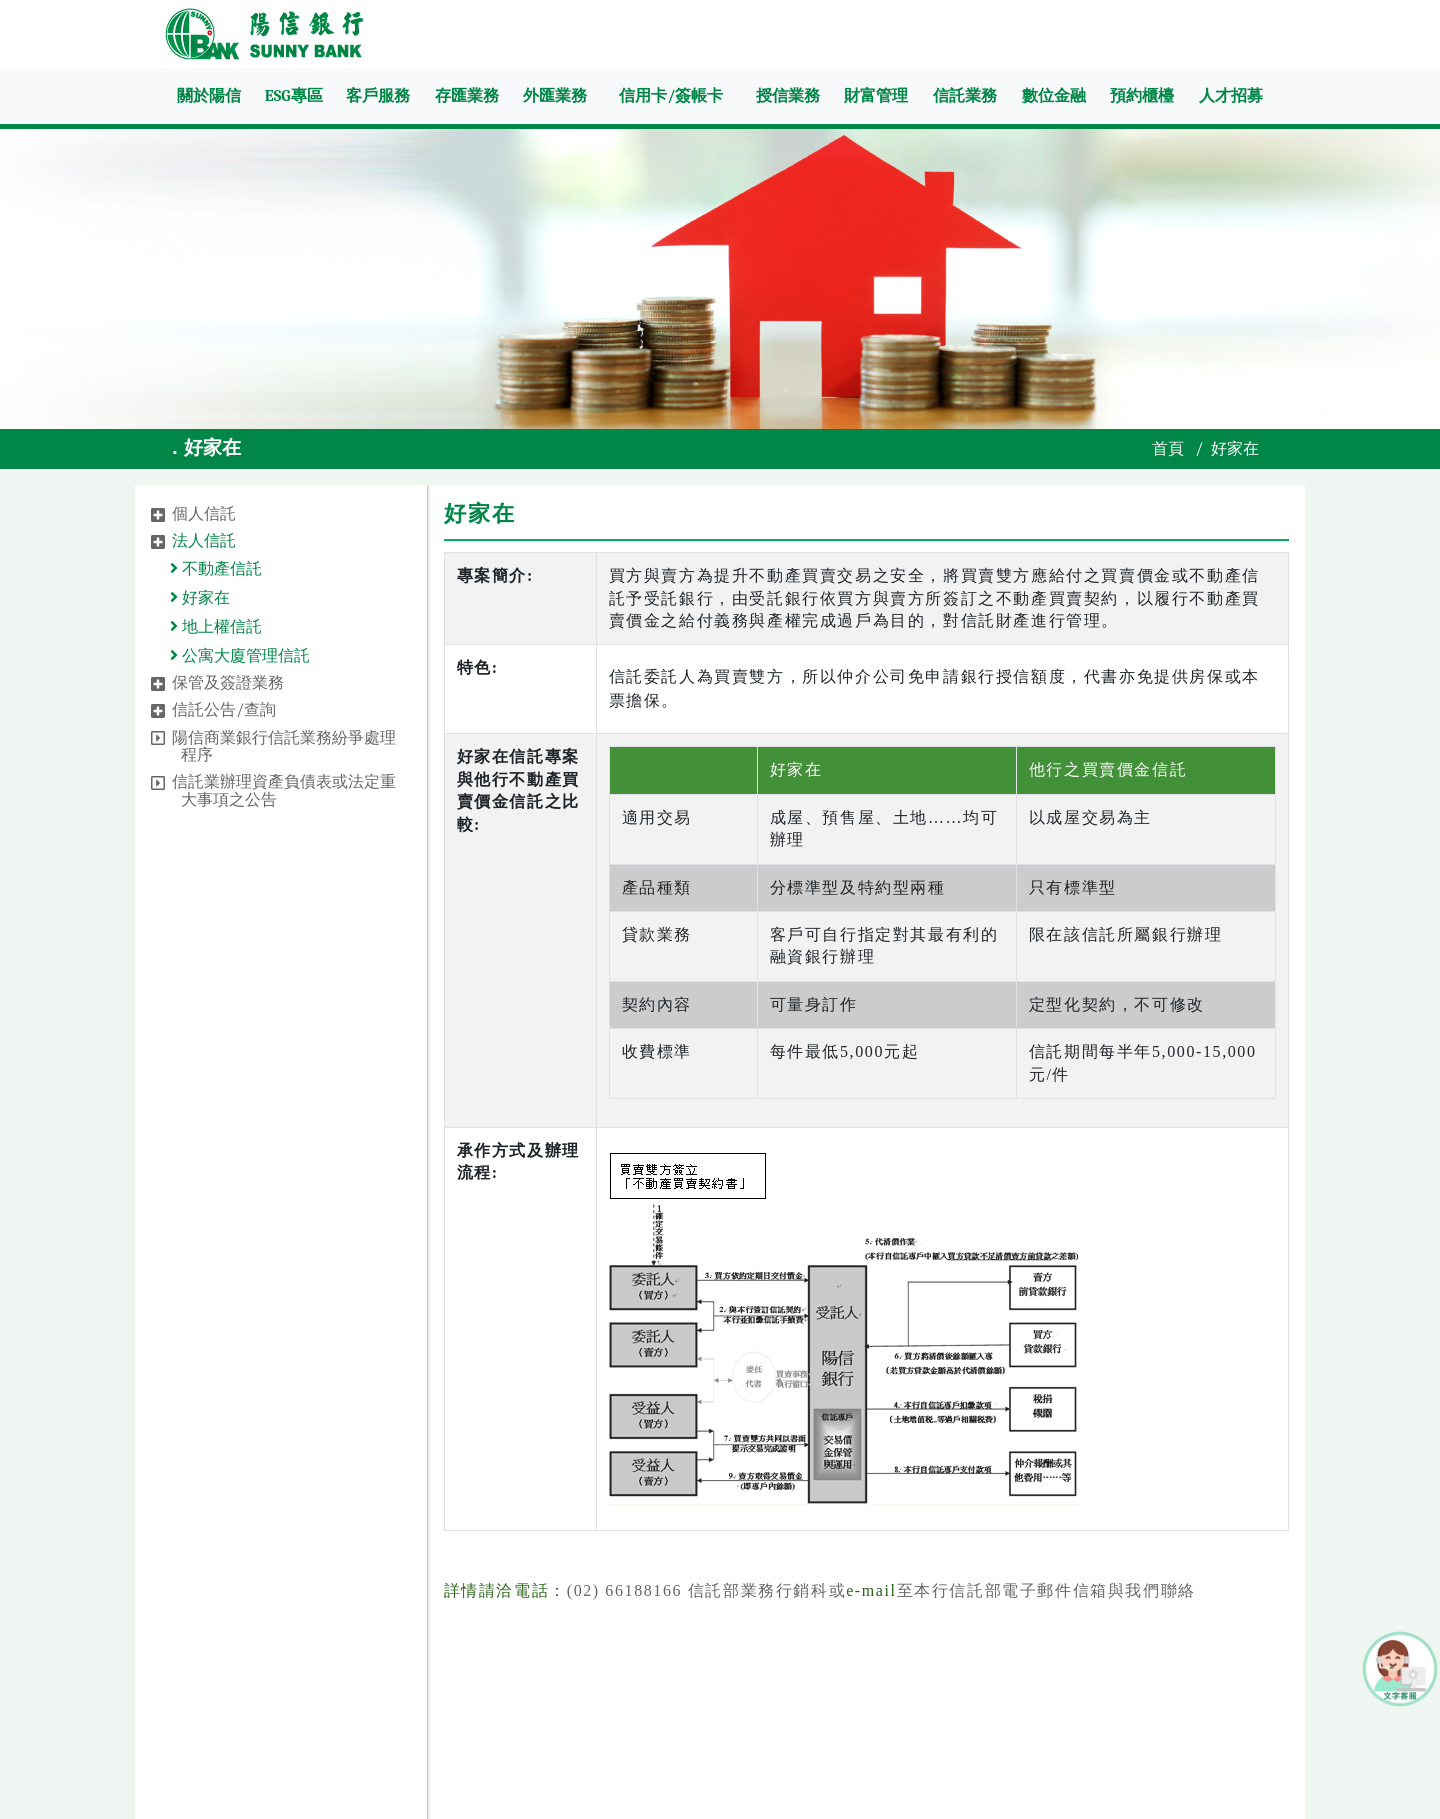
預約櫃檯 (1142, 96)
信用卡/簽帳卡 (671, 96)
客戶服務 (378, 96)
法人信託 (204, 541)
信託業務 (965, 96)
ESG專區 (294, 96)
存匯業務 (467, 96)
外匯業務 (555, 96)
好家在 (203, 598)
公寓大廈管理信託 (243, 656)
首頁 (1168, 449)
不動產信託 (219, 569)
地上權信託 (219, 627)
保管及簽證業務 (228, 683)
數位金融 (1054, 96)
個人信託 (204, 514)
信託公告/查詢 (224, 710)
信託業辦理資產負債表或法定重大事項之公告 (284, 791)
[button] (158, 515)
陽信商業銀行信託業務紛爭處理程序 (284, 747)
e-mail (871, 1590)
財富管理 (876, 96)
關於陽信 (209, 96)
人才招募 (1231, 96)
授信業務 (788, 96)
